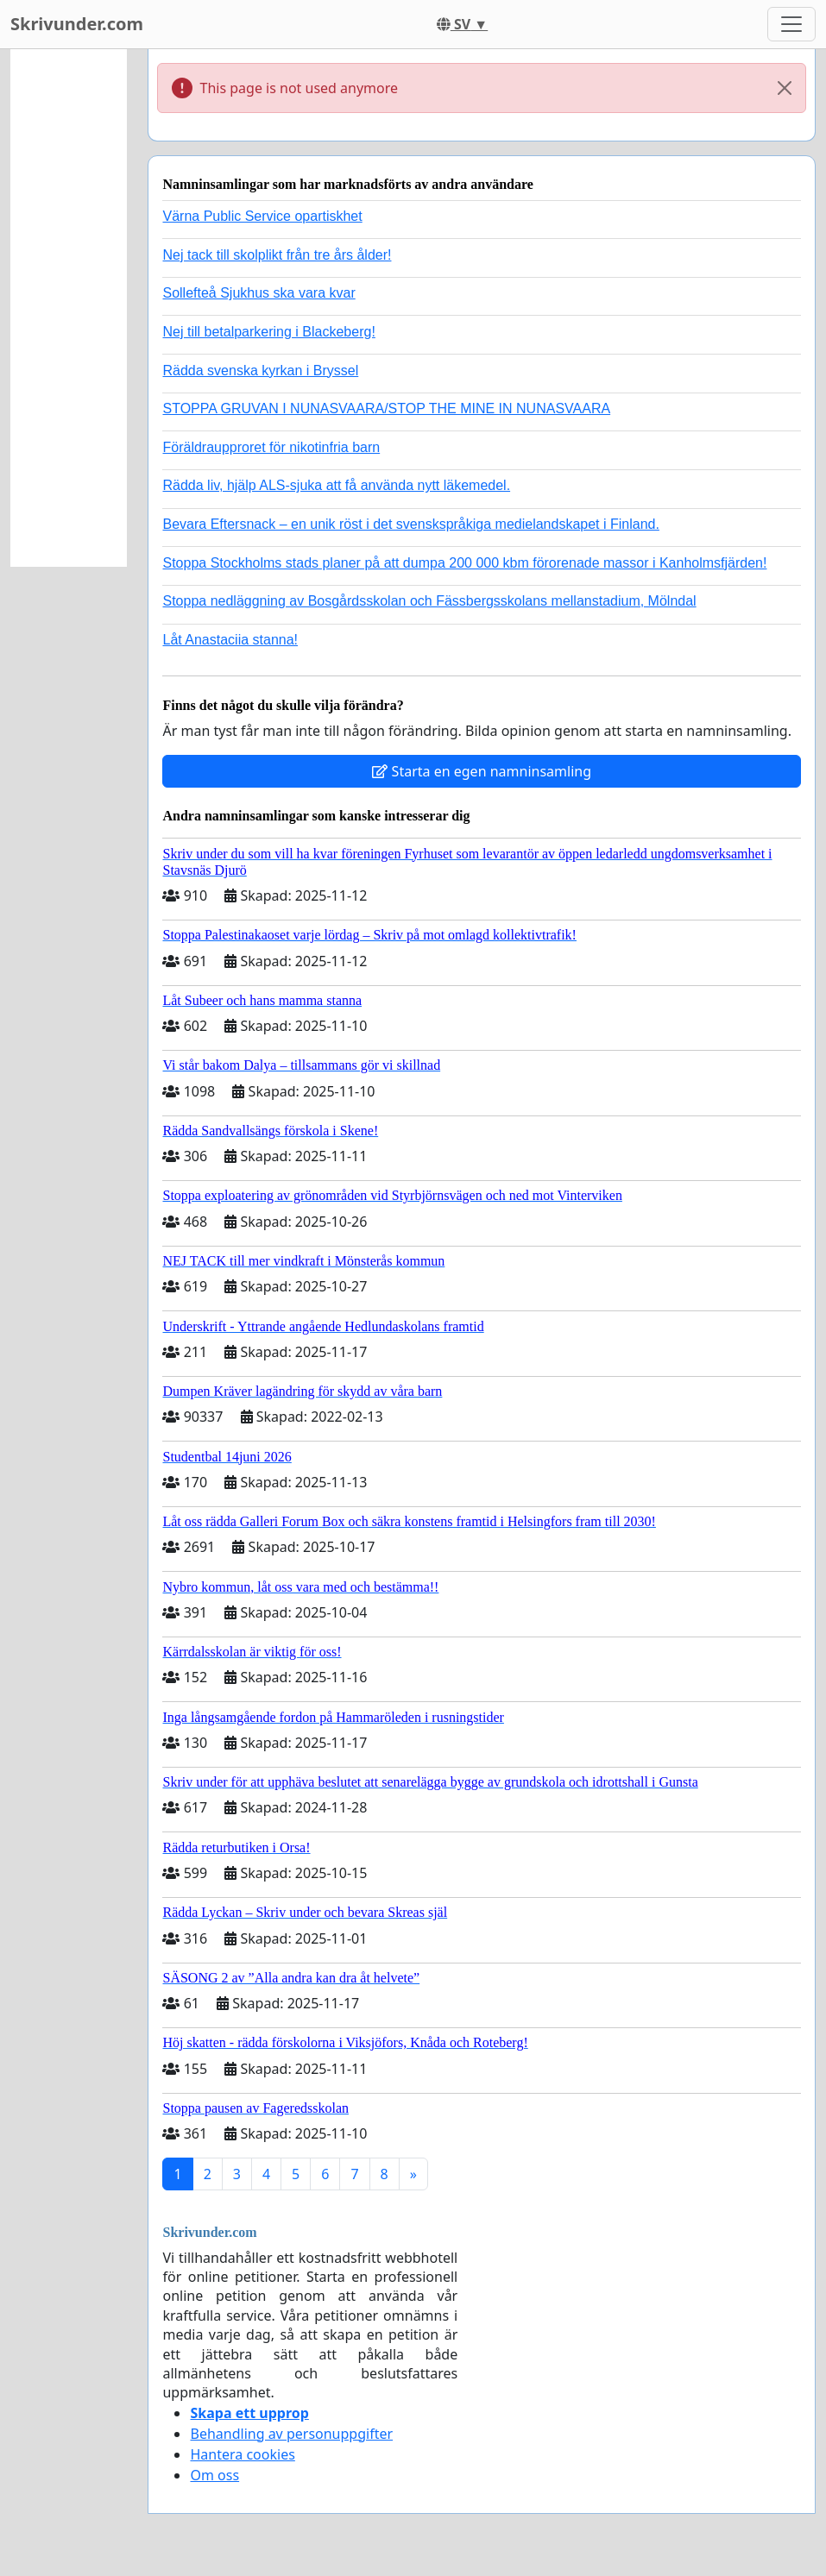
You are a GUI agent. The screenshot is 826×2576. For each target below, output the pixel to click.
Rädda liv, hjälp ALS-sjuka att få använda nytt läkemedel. (336, 485)
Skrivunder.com (76, 23)
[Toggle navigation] (791, 24)
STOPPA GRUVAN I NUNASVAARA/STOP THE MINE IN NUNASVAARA (386, 408)
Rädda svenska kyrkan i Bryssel (260, 370)
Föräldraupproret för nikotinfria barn (271, 447)
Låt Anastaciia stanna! (230, 639)
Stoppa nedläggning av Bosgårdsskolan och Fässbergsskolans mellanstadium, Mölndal (429, 601)
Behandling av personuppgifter (291, 2433)
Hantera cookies (242, 2454)
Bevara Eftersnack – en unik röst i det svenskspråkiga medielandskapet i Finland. (410, 524)
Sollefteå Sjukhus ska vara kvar (258, 293)
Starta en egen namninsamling (481, 771)
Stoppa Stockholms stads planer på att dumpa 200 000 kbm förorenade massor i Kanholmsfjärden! (464, 563)
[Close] (784, 88)
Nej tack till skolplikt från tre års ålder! (276, 255)
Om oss (214, 2475)
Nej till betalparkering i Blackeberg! (268, 331)
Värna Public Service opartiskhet (262, 216)
